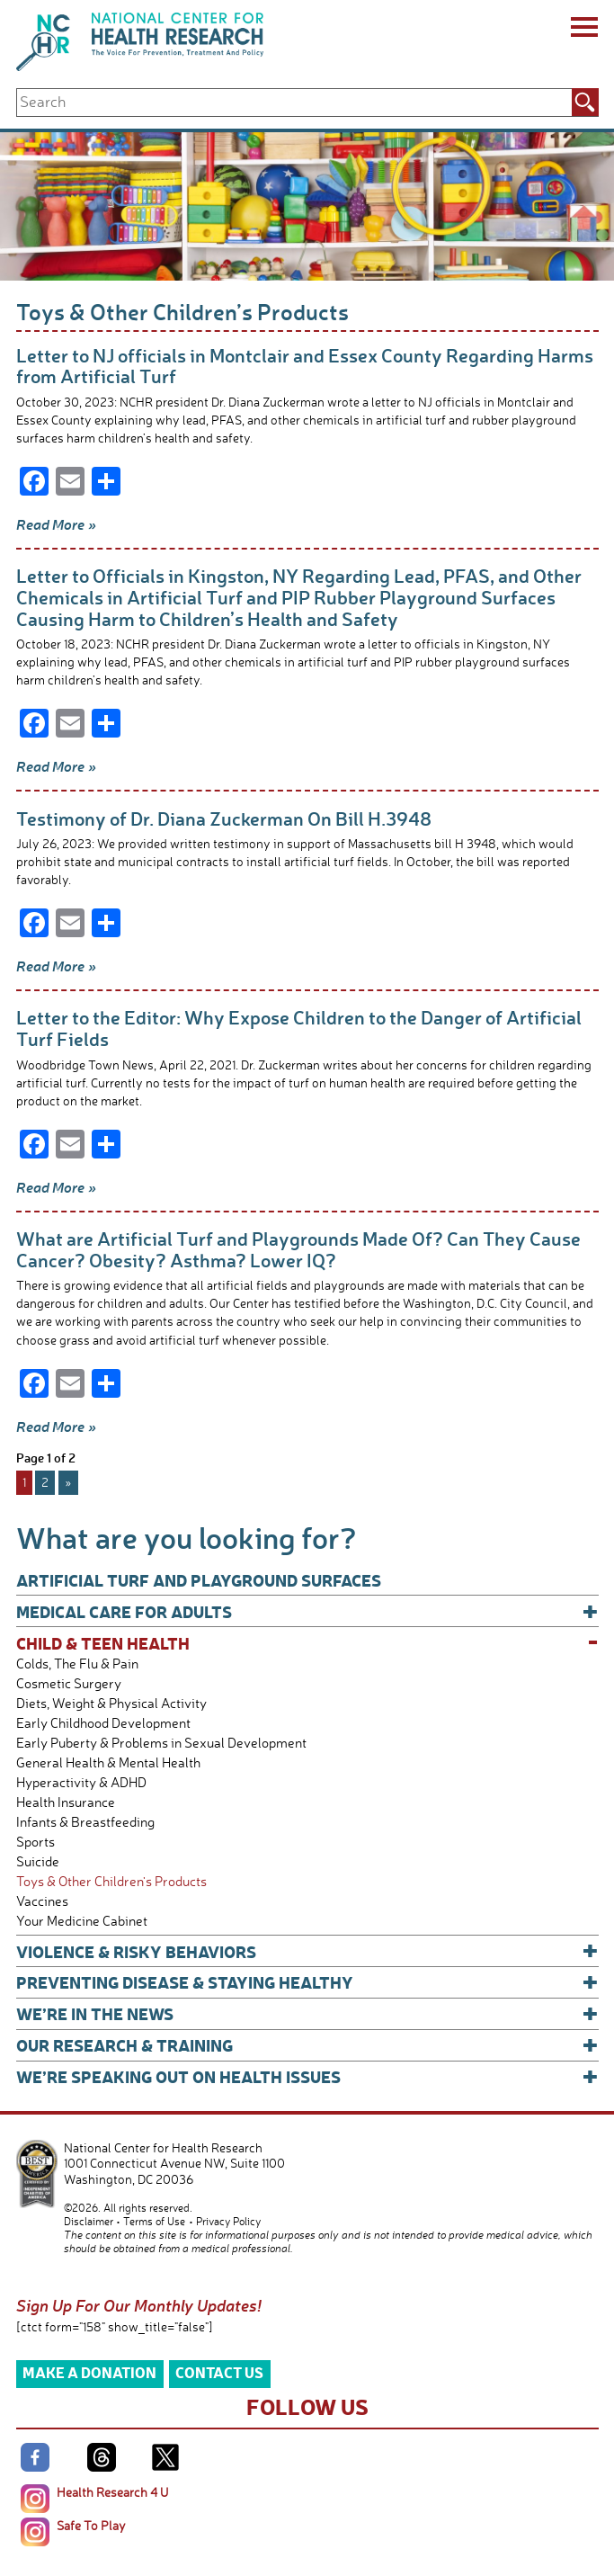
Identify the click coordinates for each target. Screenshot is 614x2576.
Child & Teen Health (307, 1643)
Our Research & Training (307, 2045)
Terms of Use (154, 2221)
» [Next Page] (68, 1481)
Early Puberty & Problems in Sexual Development (161, 1742)
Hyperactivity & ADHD (81, 1782)
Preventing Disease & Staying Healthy (307, 1982)
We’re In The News (307, 2013)
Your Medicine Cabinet (81, 1920)
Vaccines (42, 1901)
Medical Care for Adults (307, 1611)
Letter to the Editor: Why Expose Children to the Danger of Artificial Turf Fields (299, 1028)
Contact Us (219, 2372)
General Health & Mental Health (108, 1762)
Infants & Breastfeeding (85, 1821)
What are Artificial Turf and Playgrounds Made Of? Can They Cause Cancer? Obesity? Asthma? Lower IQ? (298, 1249)
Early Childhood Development (103, 1722)
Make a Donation (89, 2372)
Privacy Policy (228, 2221)
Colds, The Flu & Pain (77, 1663)
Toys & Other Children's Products (111, 1881)
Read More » (56, 524)
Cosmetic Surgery (68, 1683)
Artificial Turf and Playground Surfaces (198, 1580)
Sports (35, 1841)
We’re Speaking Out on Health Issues (307, 2076)
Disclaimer (88, 2221)
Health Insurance (65, 1802)
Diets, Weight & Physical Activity (111, 1703)
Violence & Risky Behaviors (307, 1951)
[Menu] (583, 29)
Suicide (37, 1861)
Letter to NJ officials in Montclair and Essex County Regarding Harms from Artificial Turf (304, 366)
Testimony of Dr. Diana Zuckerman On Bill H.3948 (224, 818)
